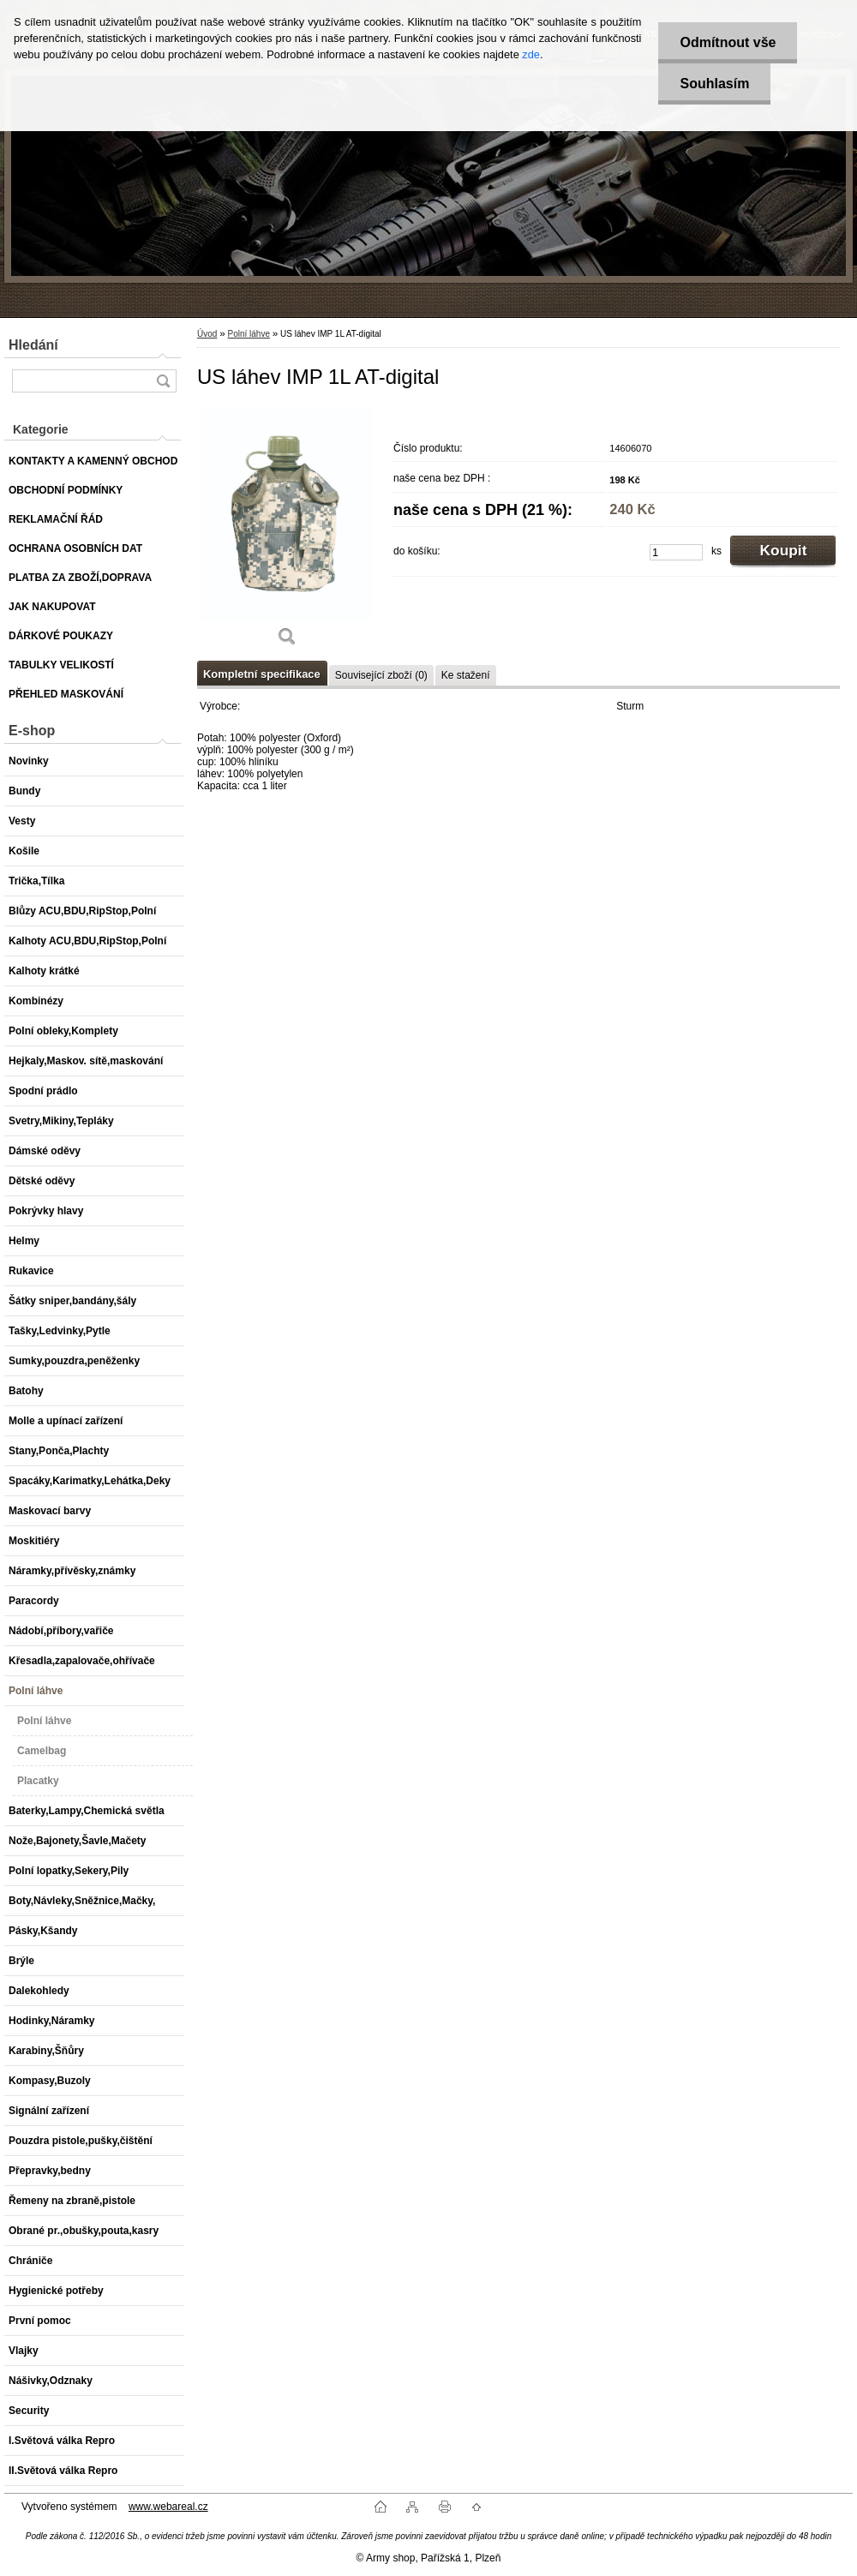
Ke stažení (465, 675)
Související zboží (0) (381, 675)
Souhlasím (714, 83)
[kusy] (676, 552)
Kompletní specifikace (262, 674)
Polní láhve (248, 333)
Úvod (207, 333)
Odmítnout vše (728, 42)
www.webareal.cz (168, 2507)
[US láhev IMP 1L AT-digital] (287, 532)
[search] (162, 381)
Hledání (33, 345)
